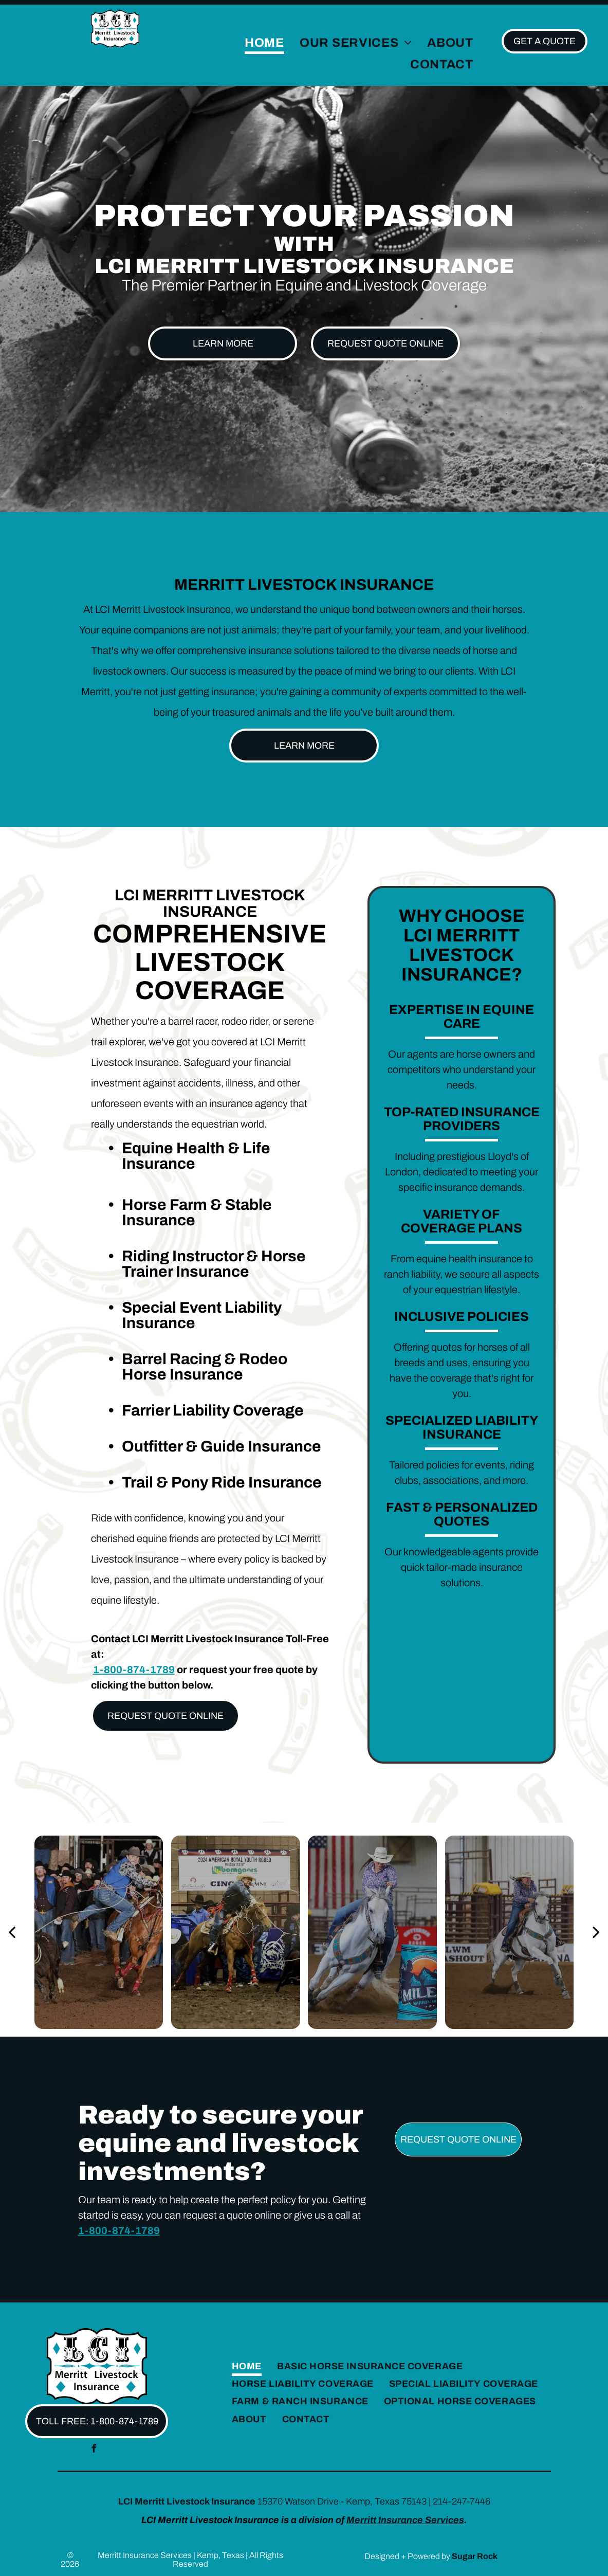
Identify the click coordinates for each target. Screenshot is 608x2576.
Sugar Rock (475, 2556)
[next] (596, 1932)
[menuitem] (264, 43)
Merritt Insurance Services (405, 2520)
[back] (12, 1932)
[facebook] (93, 2450)
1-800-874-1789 (134, 1669)
